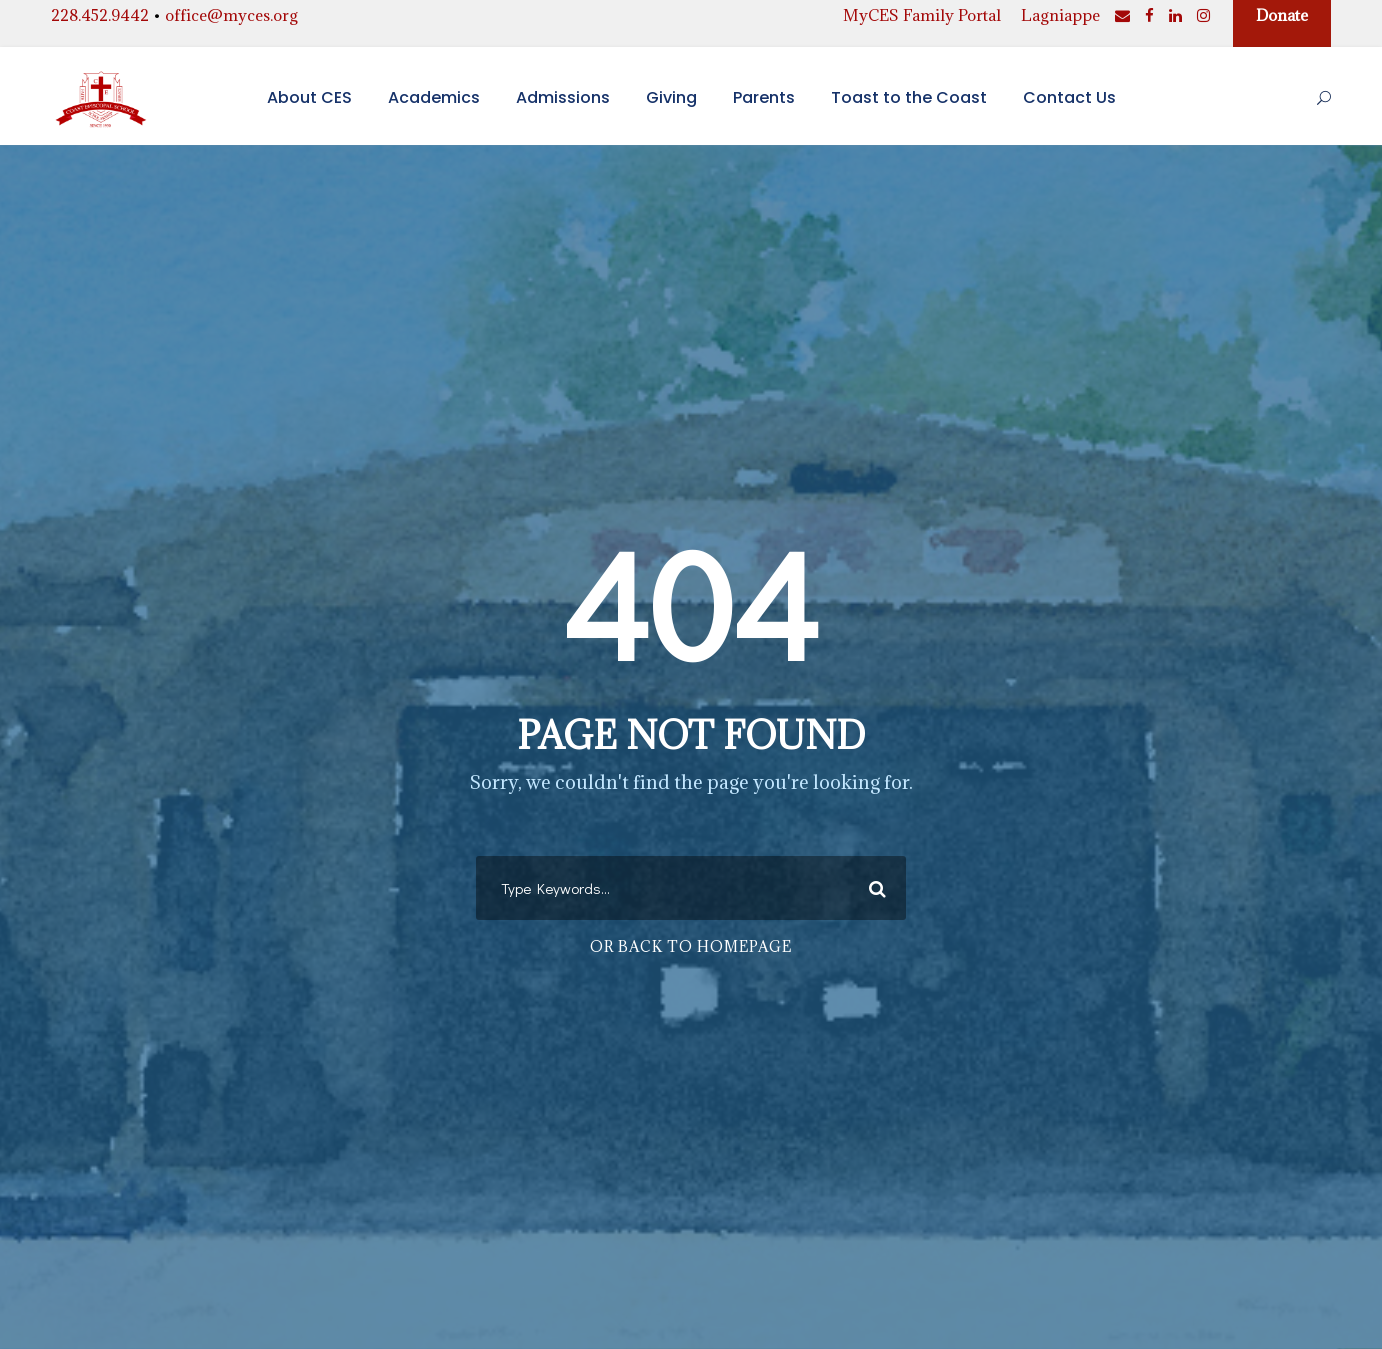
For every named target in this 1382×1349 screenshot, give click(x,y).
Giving (671, 97)
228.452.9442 (100, 15)
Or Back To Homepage (691, 946)
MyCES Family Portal (922, 15)
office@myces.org (231, 15)
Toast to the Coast (909, 97)
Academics (434, 97)
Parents (764, 97)
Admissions (563, 97)
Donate (1282, 15)
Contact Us (1069, 97)
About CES (309, 97)
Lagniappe (1060, 15)
